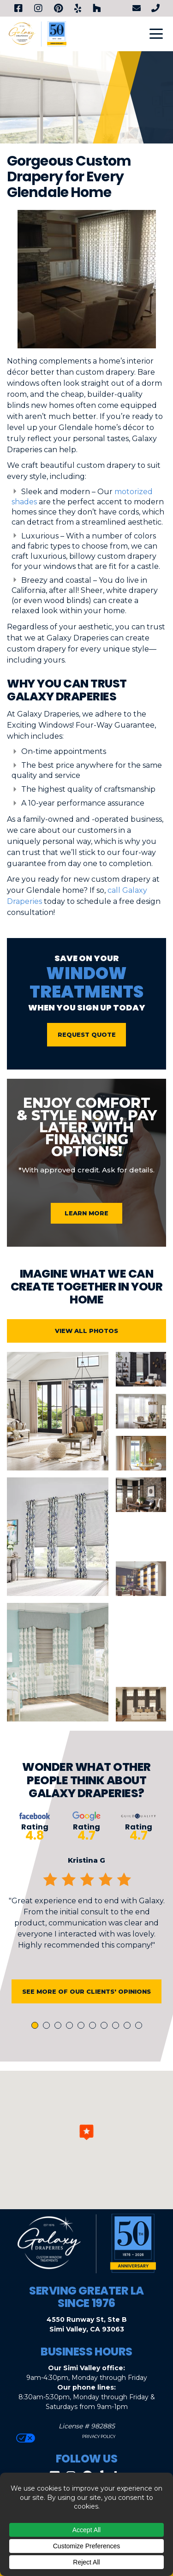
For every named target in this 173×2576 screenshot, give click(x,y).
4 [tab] (71, 2029)
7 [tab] (105, 2029)
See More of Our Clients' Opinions (86, 1994)
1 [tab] (36, 2029)
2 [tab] (48, 2029)
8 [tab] (117, 2029)
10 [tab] (140, 2029)
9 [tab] (129, 2029)
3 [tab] (59, 2029)
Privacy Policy (98, 2436)
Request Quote (87, 1034)
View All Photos (86, 1334)
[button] (86, 2132)
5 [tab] (82, 2029)
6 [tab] (94, 2029)
